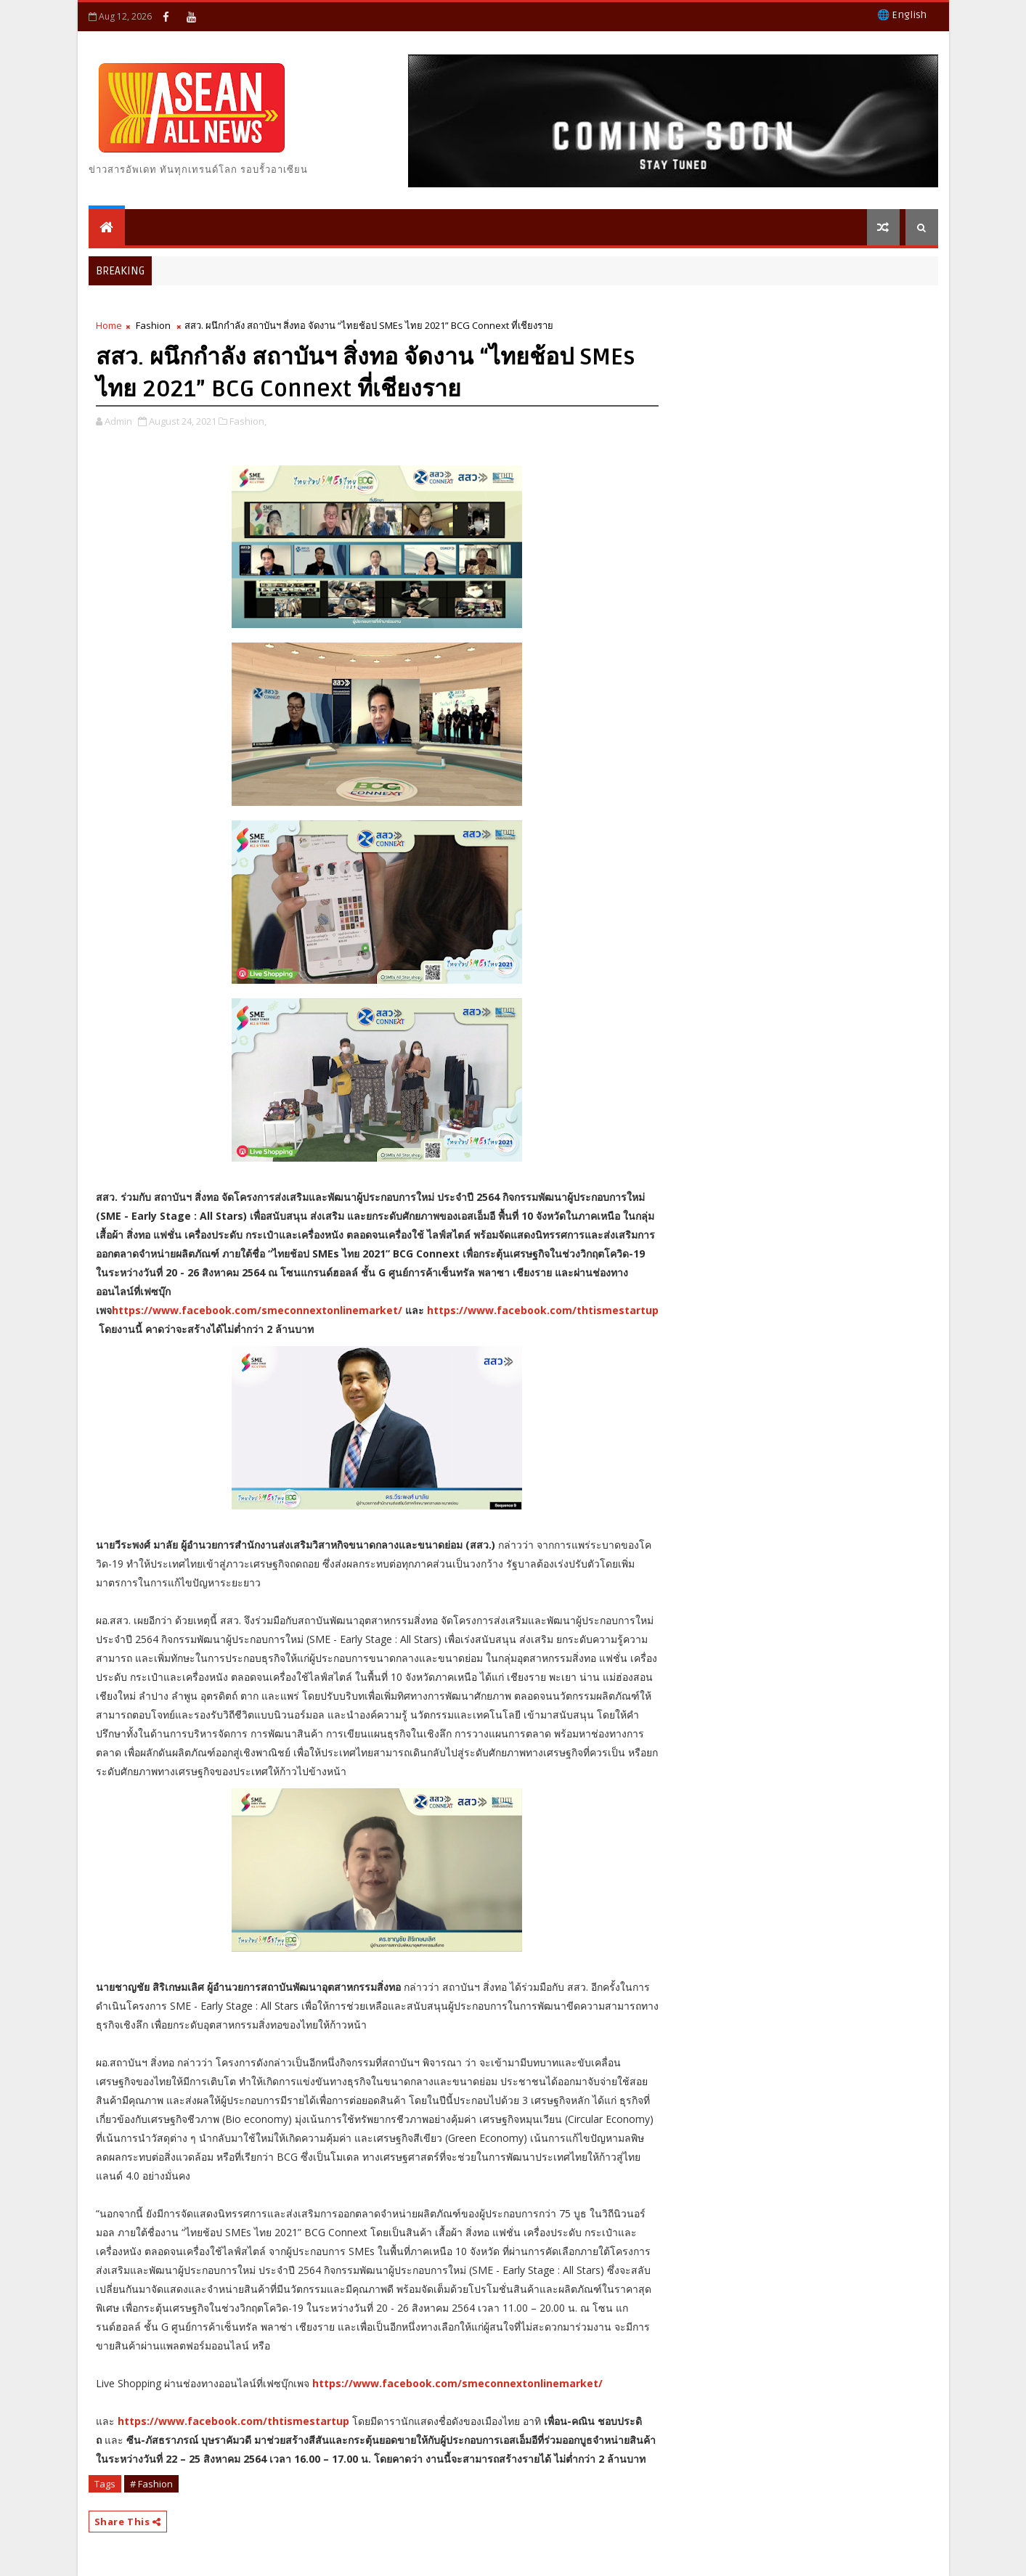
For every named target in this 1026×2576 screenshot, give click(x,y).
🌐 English (902, 15)
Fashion (153, 325)
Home (109, 325)
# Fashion (151, 2483)
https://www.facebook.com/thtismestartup (543, 1310)
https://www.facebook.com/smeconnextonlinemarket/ (257, 1310)
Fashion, (247, 421)
